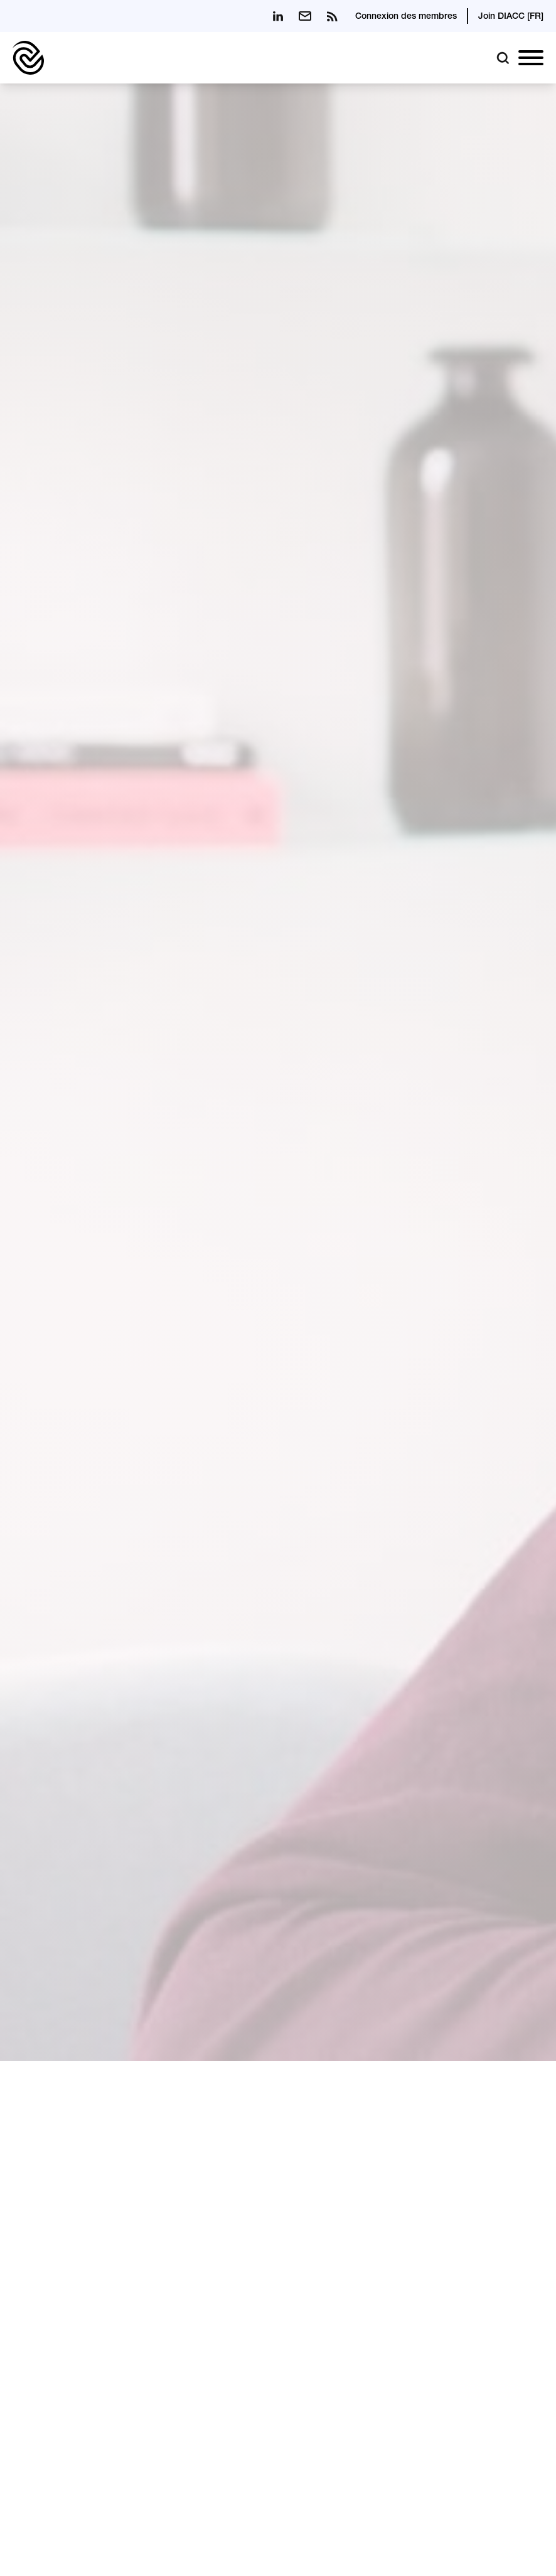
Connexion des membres (406, 17)
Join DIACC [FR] (510, 17)
